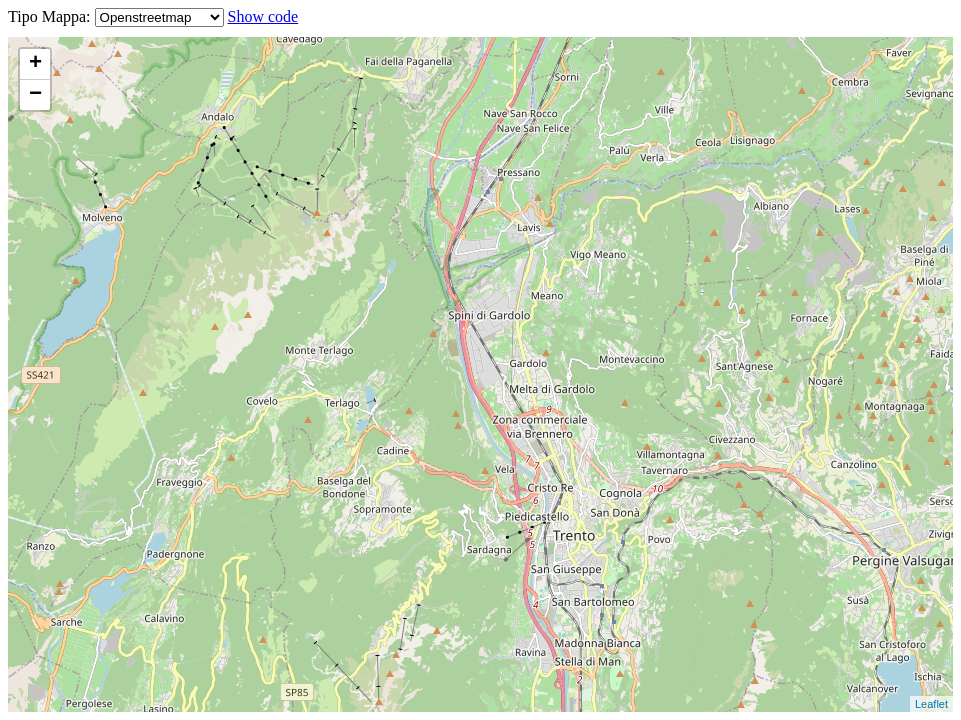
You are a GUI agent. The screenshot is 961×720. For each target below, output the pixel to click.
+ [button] (35, 64)
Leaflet (931, 704)
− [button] (35, 95)
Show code (263, 16)
